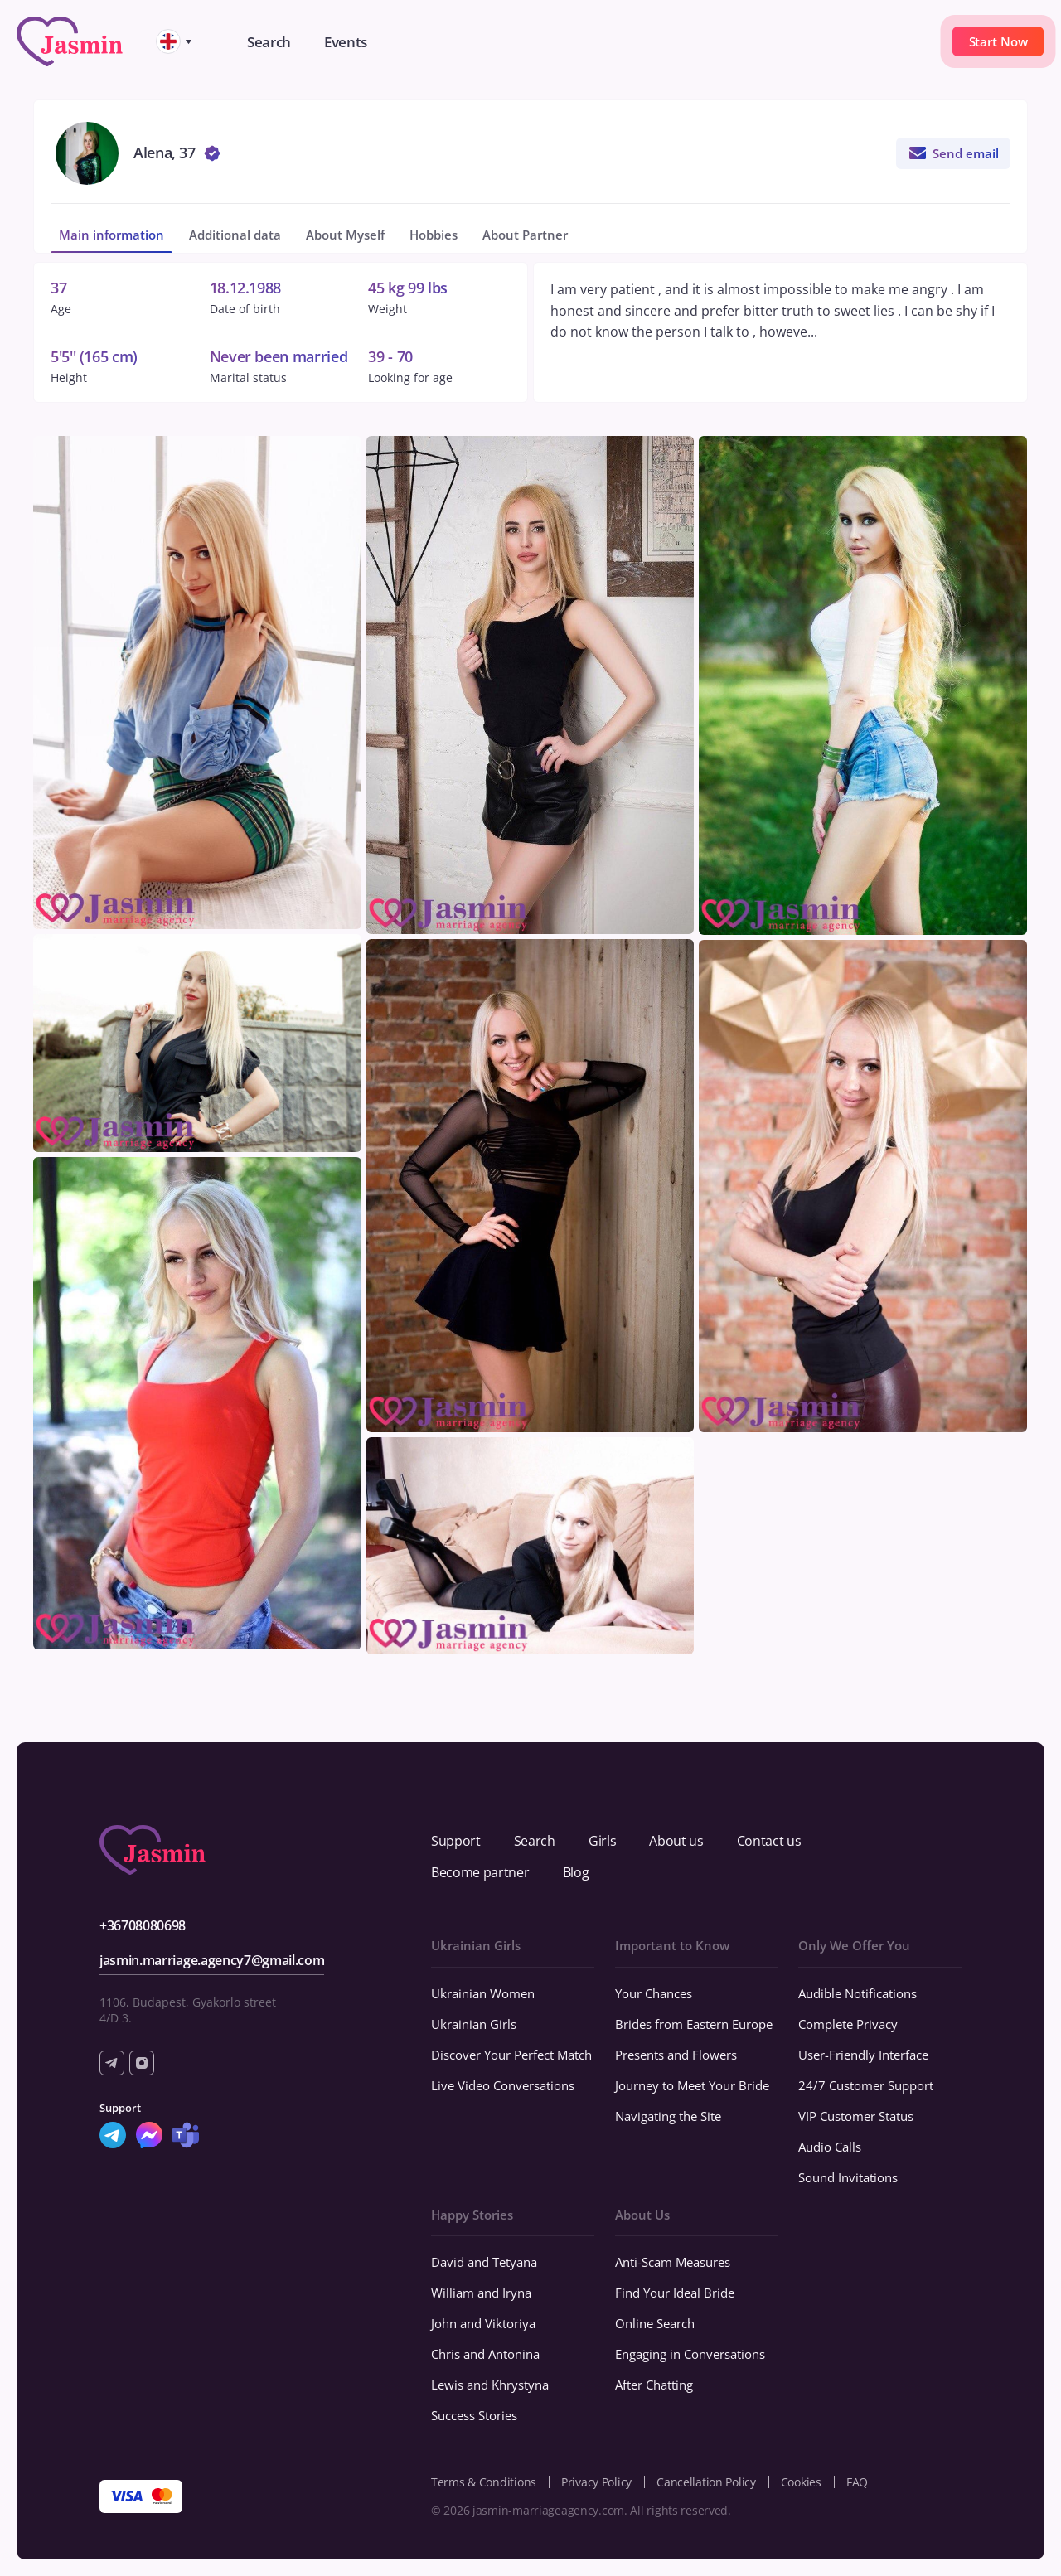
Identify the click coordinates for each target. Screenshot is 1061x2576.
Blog (576, 1872)
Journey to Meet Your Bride (692, 2085)
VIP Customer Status (855, 2116)
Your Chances (653, 1993)
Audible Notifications (857, 1993)
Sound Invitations (848, 2177)
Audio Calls (829, 2146)
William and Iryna (481, 2292)
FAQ (857, 2482)
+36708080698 (142, 1925)
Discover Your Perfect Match (511, 2054)
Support (456, 1841)
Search (534, 1841)
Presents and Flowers (676, 2054)
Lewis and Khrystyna (490, 2384)
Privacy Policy (596, 2482)
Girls (602, 1841)
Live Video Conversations (502, 2085)
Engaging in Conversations (690, 2354)
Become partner (480, 1872)
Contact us (769, 1841)
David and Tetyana (484, 2262)
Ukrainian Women (483, 1993)
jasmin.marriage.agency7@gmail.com (211, 1960)
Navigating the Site (668, 2116)
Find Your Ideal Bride (674, 2292)
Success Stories (474, 2415)
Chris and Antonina (485, 2354)
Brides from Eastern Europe (694, 2024)
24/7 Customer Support (865, 2085)
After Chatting (654, 2384)
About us (676, 1841)
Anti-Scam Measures (672, 2262)
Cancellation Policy (706, 2482)
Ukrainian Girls (473, 2024)
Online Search (655, 2323)
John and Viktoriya (483, 2323)
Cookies (801, 2482)
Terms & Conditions (483, 2482)
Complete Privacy (848, 2024)
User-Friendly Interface (863, 2054)
